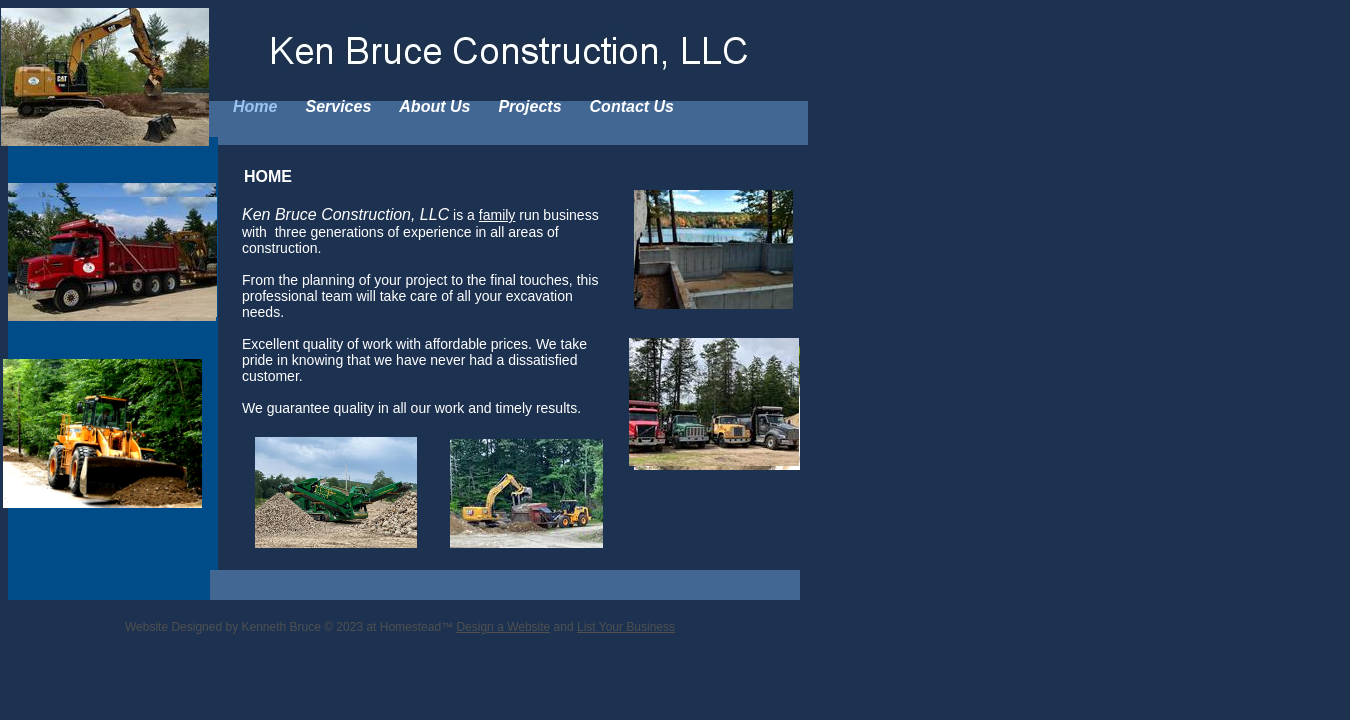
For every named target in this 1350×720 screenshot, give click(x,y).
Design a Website (503, 627)
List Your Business (626, 627)
